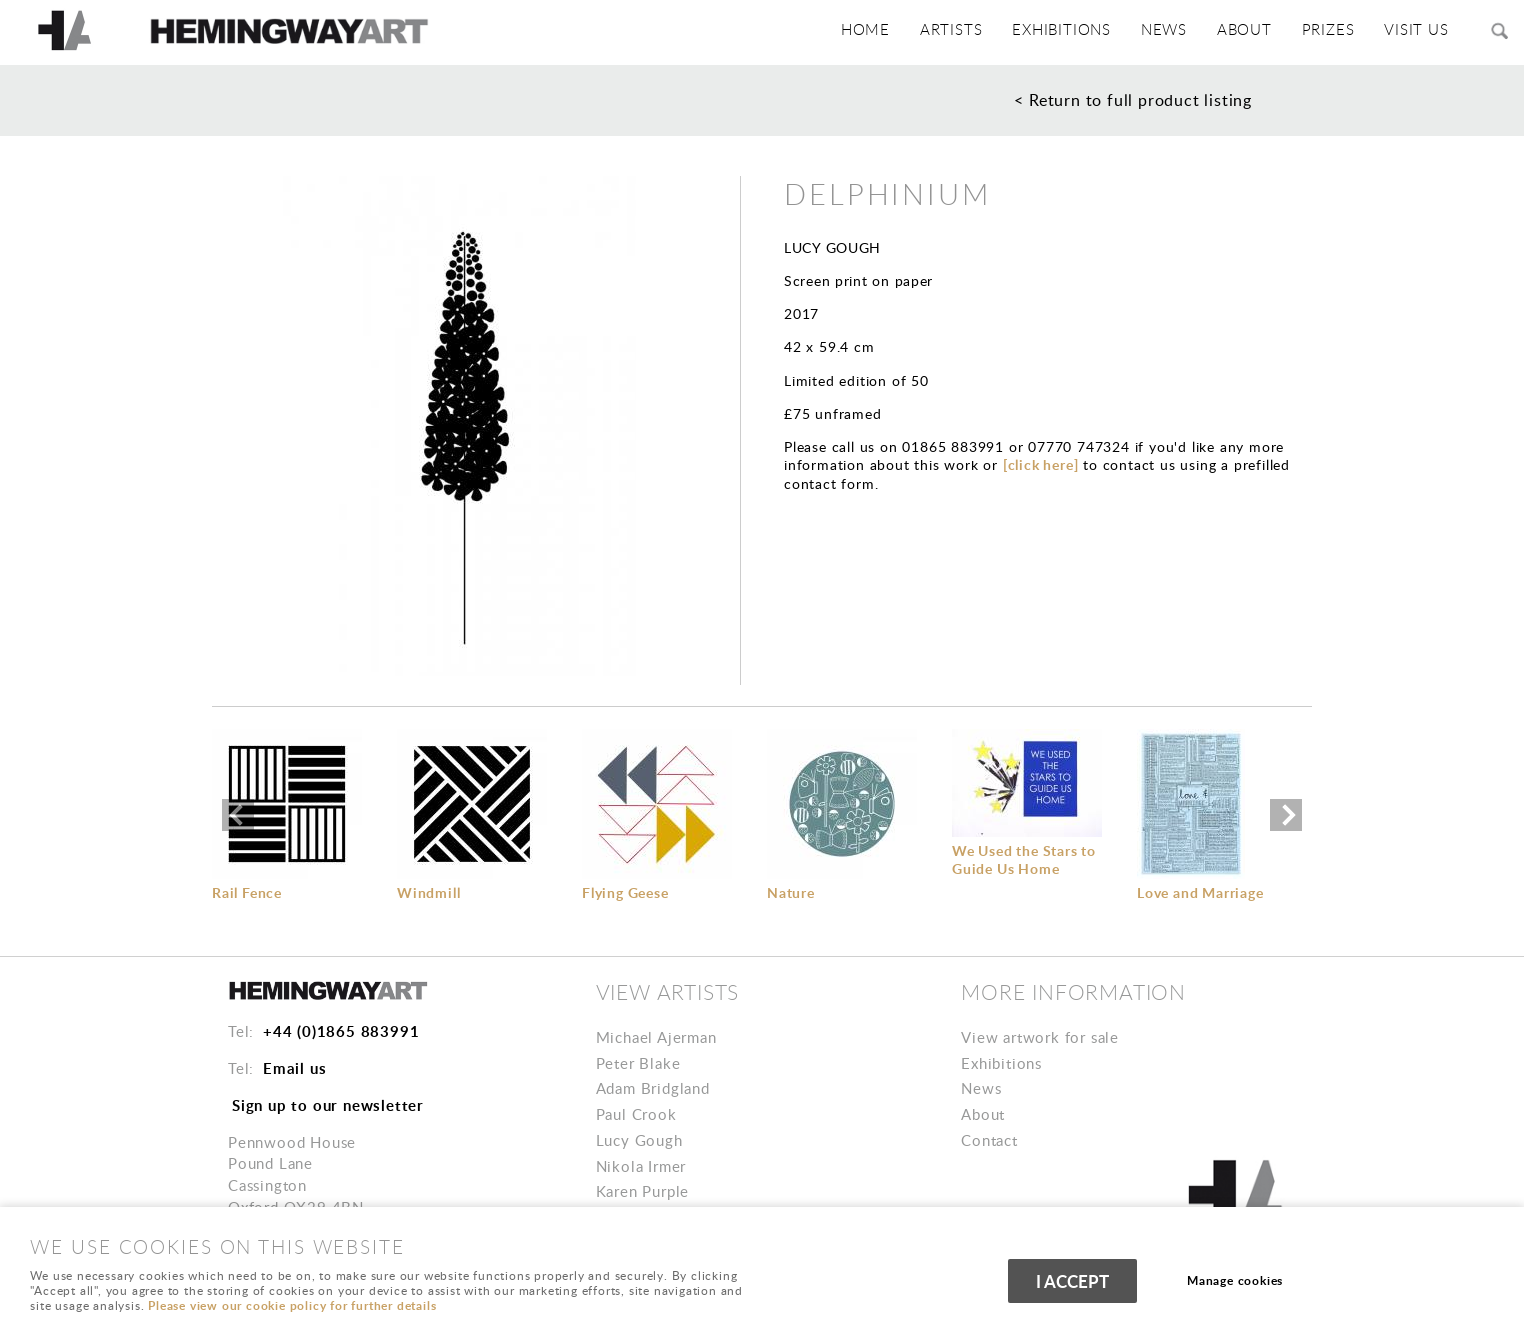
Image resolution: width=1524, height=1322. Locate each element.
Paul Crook (636, 1114)
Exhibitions (1074, 30)
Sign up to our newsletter (328, 1105)
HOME (884, 30)
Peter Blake (638, 1063)
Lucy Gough (639, 1140)
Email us (294, 1068)
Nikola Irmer (641, 1166)
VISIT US (1418, 30)
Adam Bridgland (653, 1088)
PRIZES (1333, 30)
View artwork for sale (1040, 1037)
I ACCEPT (1072, 1282)
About (983, 1114)
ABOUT (1252, 30)
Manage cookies (1237, 1281)
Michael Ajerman (656, 1037)
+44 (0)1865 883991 (341, 1031)
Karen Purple (643, 1191)
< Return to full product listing (1133, 100)
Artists (967, 30)
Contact (989, 1140)
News (1174, 30)
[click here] (1041, 464)
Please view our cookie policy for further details (292, 1305)
